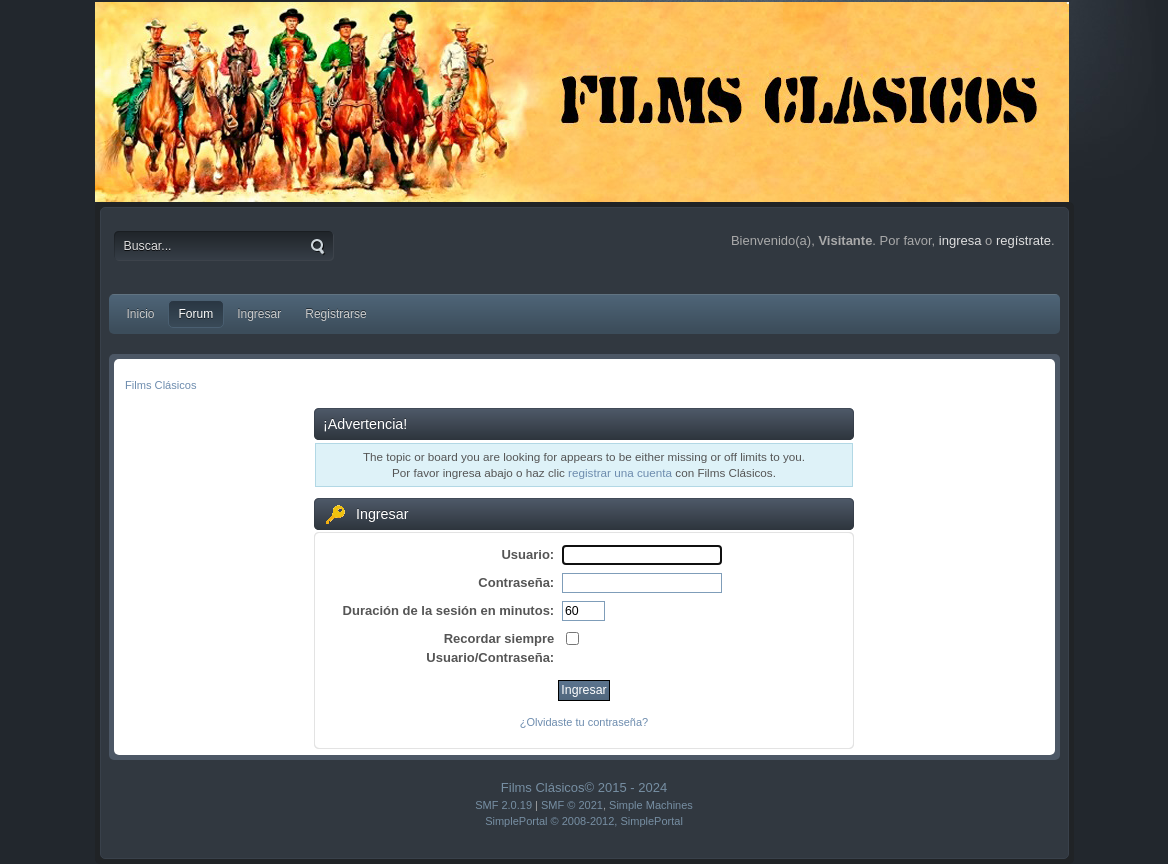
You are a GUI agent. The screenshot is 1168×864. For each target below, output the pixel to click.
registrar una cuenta (620, 472)
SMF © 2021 (572, 805)
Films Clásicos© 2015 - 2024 (584, 787)
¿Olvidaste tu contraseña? (584, 722)
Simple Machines (651, 805)
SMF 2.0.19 (503, 805)
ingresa (960, 240)
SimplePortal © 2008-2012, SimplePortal (584, 821)
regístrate (1023, 240)
